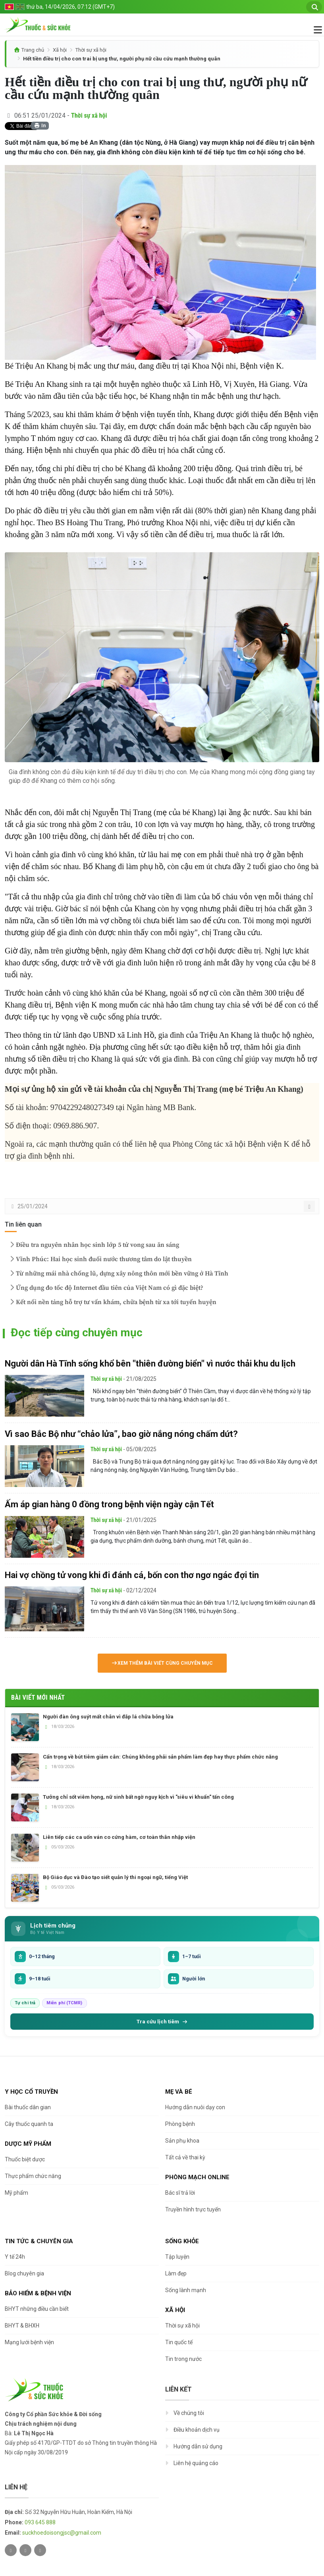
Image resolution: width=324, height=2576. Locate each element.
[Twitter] (11, 2550)
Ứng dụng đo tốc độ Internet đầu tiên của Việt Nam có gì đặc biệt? (105, 1288)
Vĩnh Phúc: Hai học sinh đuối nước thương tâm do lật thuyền (100, 1259)
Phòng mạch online (197, 2177)
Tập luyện (177, 2257)
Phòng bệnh (180, 2124)
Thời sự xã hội (90, 50)
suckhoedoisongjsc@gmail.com (61, 2532)
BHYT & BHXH (22, 2325)
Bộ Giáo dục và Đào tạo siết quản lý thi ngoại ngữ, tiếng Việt (115, 1877)
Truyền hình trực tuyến (193, 2209)
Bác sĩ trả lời (180, 2193)
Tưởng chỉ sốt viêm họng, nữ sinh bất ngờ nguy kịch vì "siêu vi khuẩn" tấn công (138, 1797)
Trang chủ (32, 50)
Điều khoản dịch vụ (197, 2430)
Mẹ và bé (178, 2091)
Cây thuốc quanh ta (29, 2124)
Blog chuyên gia (24, 2273)
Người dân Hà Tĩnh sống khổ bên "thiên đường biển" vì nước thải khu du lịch (150, 1364)
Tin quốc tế (179, 2342)
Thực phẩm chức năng (33, 2176)
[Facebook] (25, 2550)
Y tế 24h (15, 2257)
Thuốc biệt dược (25, 2159)
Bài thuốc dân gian (28, 2107)
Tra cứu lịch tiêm (162, 2021)
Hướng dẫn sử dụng (198, 2446)
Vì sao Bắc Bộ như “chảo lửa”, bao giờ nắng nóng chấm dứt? (121, 1434)
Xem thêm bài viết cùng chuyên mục (162, 1663)
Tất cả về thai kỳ (185, 2157)
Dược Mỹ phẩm (28, 2143)
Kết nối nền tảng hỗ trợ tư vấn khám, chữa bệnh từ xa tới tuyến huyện (112, 1302)
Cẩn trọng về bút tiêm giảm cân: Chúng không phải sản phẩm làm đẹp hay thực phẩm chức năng (160, 1757)
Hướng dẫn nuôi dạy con (195, 2107)
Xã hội (60, 50)
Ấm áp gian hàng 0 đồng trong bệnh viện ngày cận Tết (109, 1504)
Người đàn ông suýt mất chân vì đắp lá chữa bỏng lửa (108, 1717)
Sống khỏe (182, 2241)
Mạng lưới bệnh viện (29, 2342)
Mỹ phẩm (16, 2193)
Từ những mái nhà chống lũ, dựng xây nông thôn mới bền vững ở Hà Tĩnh (118, 1273)
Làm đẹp (176, 2273)
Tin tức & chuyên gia (39, 2241)
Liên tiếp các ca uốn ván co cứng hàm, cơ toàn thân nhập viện (119, 1837)
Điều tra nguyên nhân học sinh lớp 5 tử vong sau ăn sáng (93, 1245)
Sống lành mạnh (185, 2290)
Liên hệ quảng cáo (196, 2463)
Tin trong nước (183, 2359)
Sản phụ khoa (182, 2140)
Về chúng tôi (189, 2413)
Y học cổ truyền (31, 2091)
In (40, 125)
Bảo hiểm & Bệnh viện (38, 2293)
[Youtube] (40, 2550)
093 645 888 (40, 2522)
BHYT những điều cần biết (37, 2309)
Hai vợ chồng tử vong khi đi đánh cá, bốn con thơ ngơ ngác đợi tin (132, 1575)
